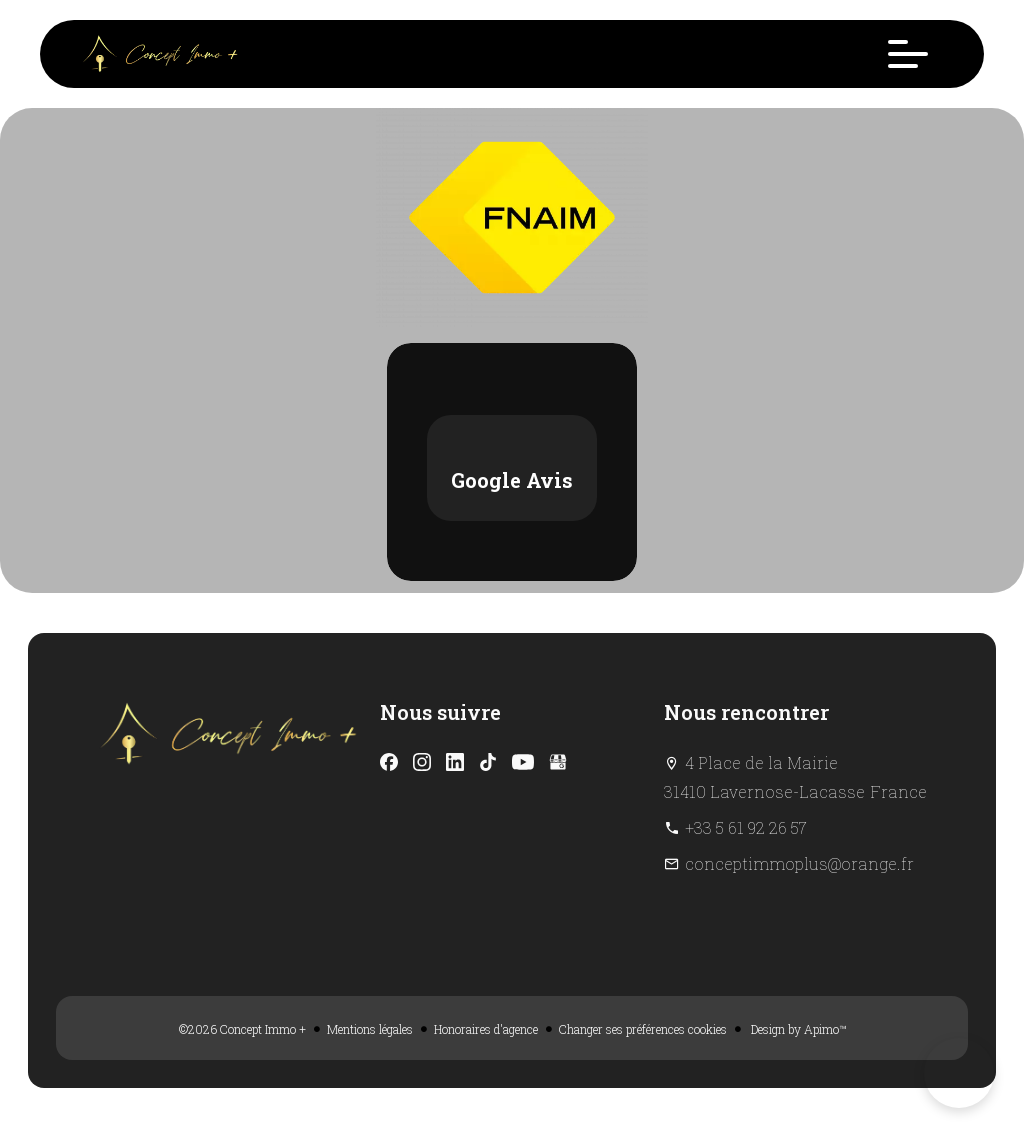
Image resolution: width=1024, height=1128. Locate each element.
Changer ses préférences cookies (643, 1029)
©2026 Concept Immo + (242, 1029)
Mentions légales (370, 1029)
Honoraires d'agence (486, 1029)
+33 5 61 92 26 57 (746, 827)
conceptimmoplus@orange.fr (799, 863)
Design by (797, 1029)
